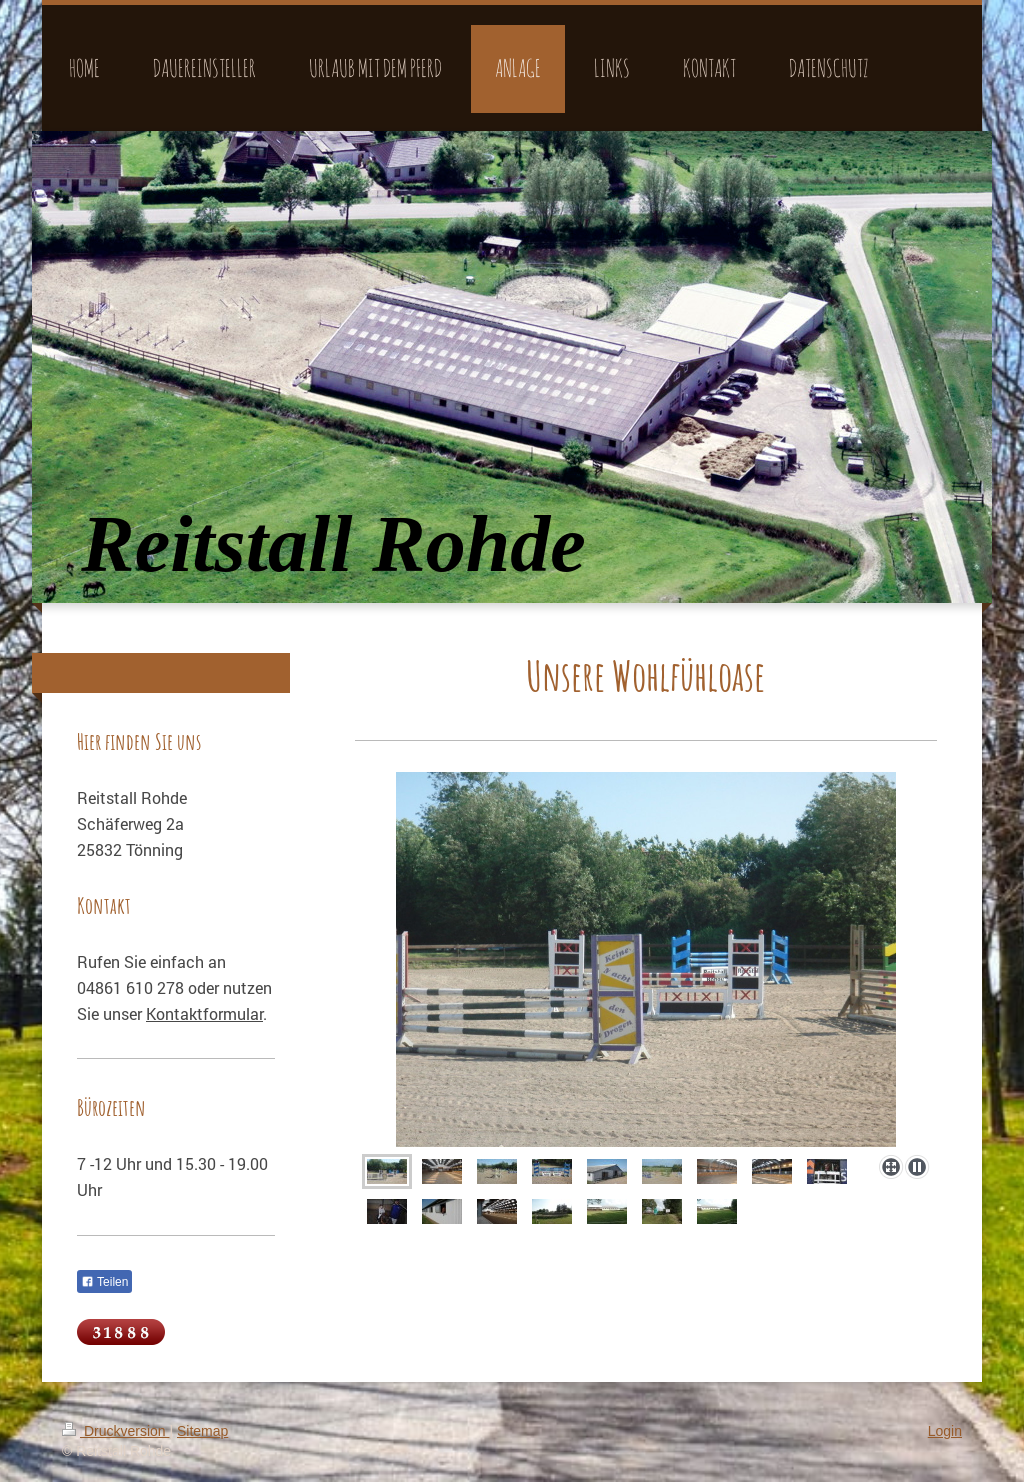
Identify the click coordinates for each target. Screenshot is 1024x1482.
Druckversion (115, 1431)
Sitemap (202, 1431)
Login (945, 1431)
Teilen (104, 1282)
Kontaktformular (204, 1013)
